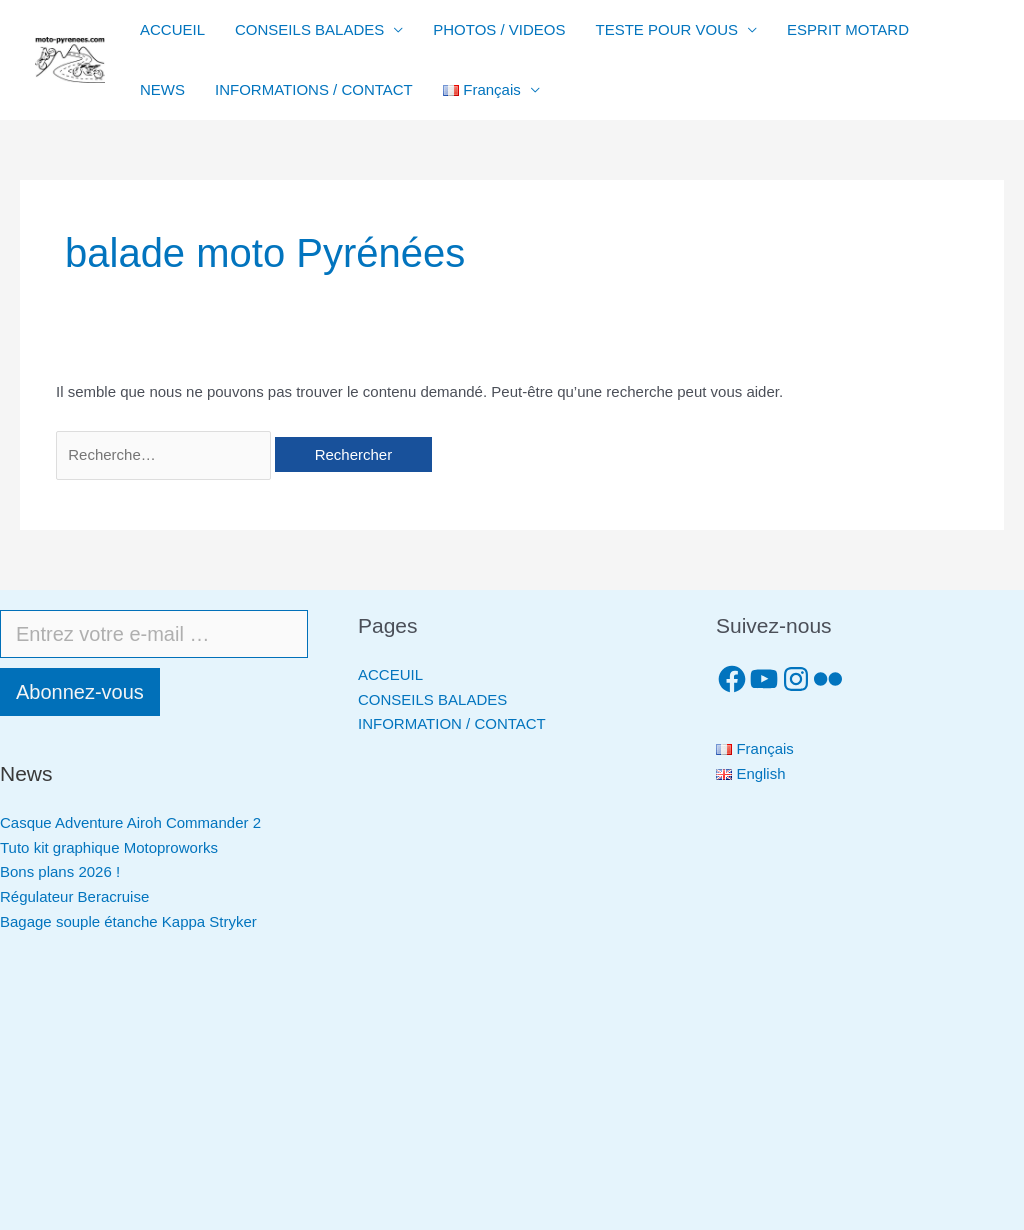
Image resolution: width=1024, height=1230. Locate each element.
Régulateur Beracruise (74, 896)
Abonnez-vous (80, 692)
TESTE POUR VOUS (667, 29)
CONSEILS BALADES (309, 29)
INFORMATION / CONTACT (452, 723)
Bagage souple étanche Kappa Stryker (128, 921)
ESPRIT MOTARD (848, 29)
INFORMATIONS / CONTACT (314, 89)
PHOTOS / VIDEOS (499, 29)
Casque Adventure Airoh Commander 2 (130, 822)
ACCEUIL (390, 674)
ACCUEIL (172, 29)
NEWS (162, 89)
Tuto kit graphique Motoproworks (109, 847)
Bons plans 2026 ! (60, 871)
